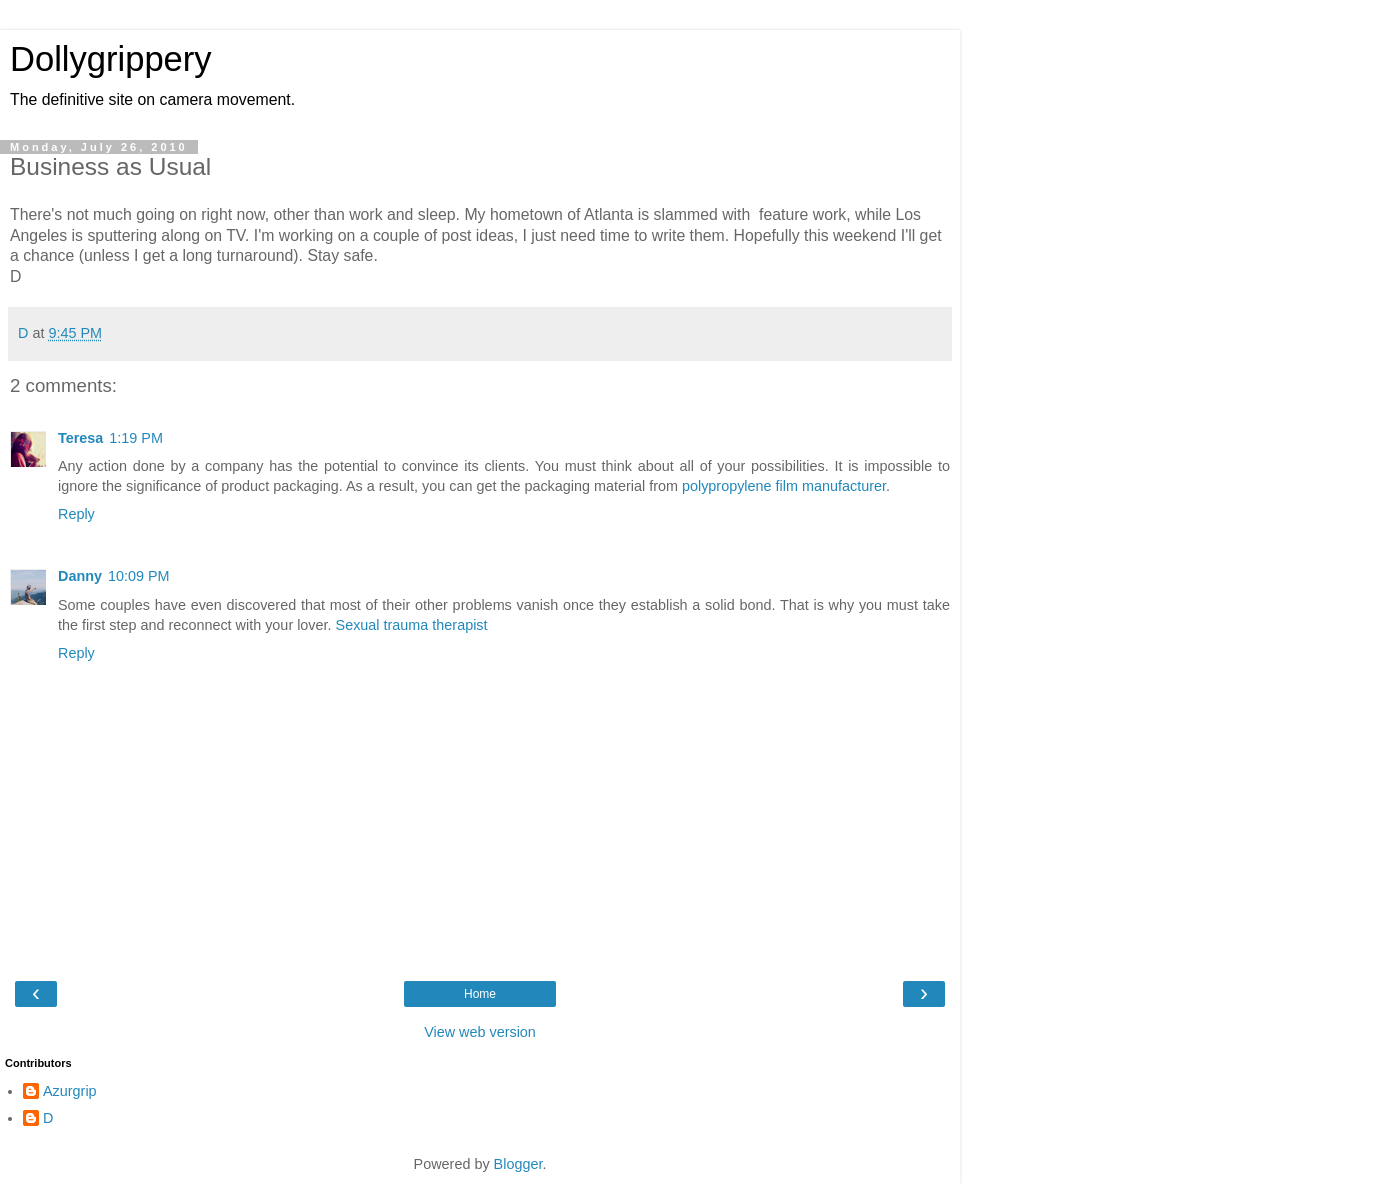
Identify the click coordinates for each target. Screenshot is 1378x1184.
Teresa (80, 438)
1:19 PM (136, 438)
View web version (480, 1032)
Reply (76, 514)
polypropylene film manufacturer (784, 486)
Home (480, 994)
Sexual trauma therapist (412, 625)
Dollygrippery (111, 59)
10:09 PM (139, 576)
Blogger (518, 1164)
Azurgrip (70, 1091)
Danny (80, 576)
